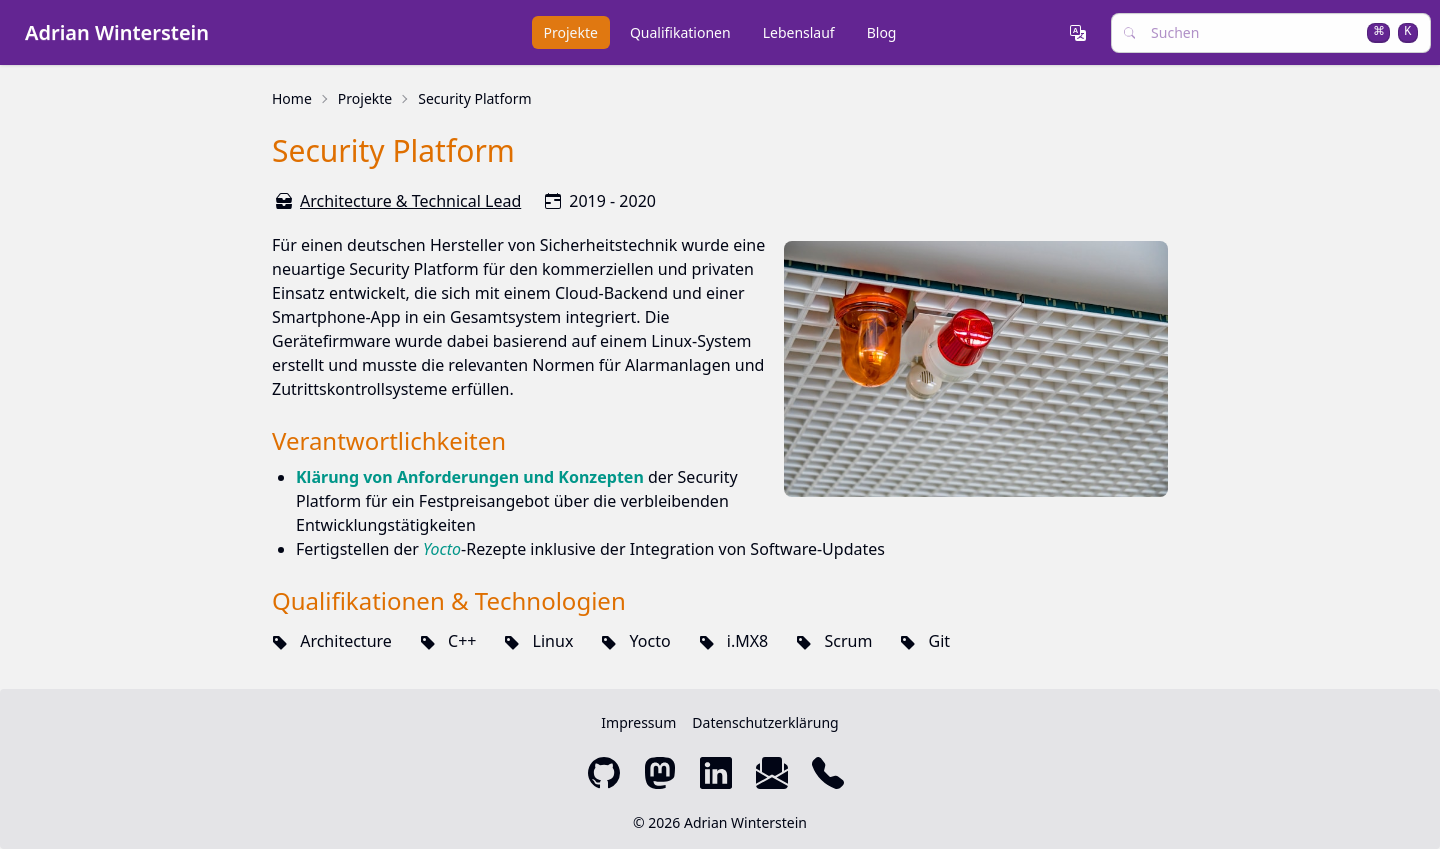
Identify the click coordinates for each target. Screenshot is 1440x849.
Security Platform (474, 98)
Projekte (365, 98)
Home (292, 98)
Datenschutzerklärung (765, 722)
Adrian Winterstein (117, 32)
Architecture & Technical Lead (410, 201)
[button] (1082, 33)
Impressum (638, 722)
